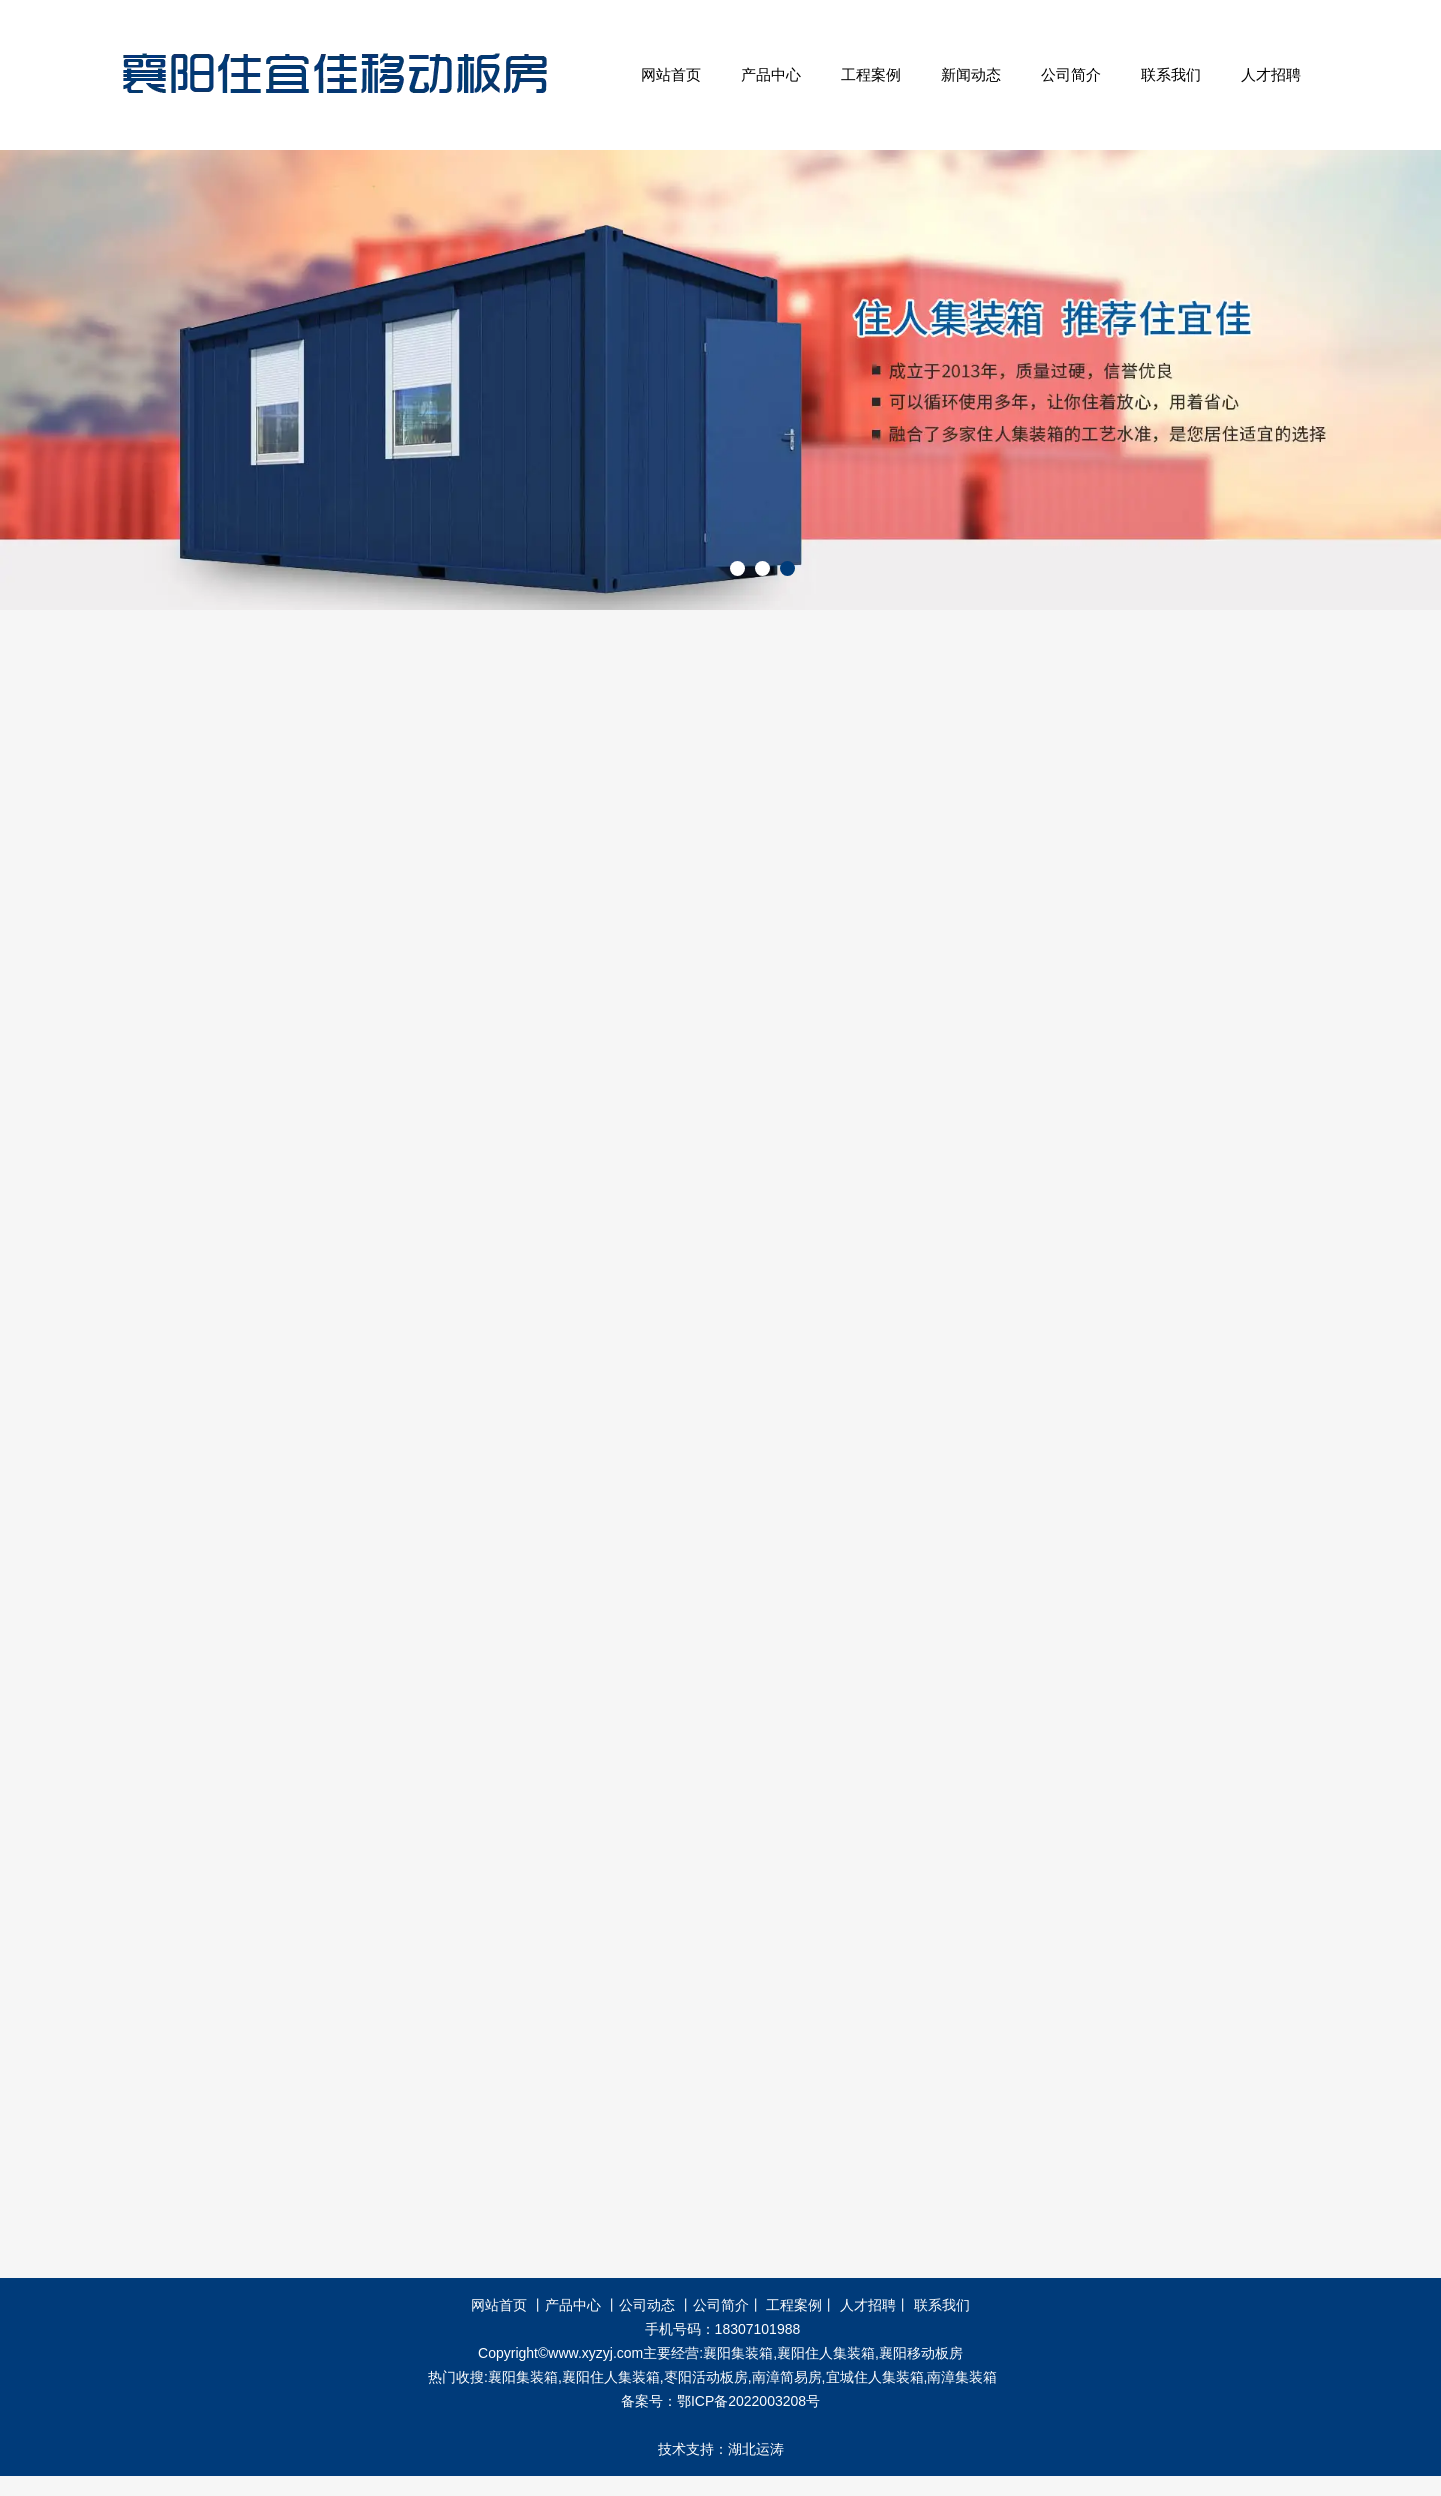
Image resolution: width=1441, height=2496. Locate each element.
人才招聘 (1271, 74)
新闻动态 (971, 74)
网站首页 (671, 74)
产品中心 (771, 74)
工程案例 (871, 74)
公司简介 (1071, 74)
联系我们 (1171, 74)
